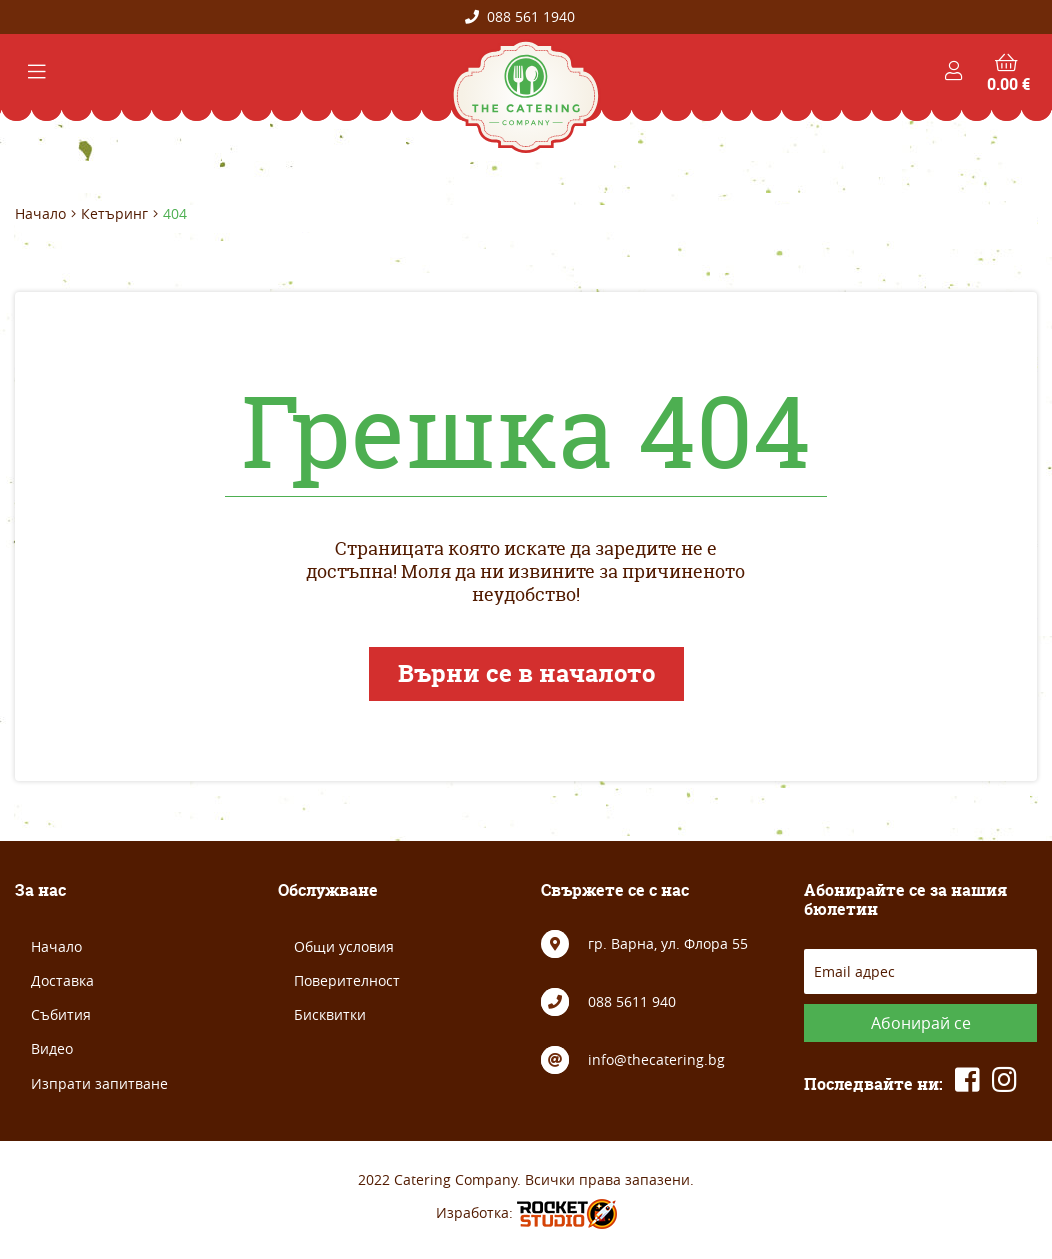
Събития (61, 1014)
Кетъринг (114, 214)
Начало (40, 214)
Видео (52, 1048)
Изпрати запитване (99, 1083)
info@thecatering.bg (656, 1059)
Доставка (62, 980)
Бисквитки (330, 1014)
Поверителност (347, 980)
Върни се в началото (526, 673)
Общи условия (344, 946)
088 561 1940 (520, 16)
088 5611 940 (632, 1001)
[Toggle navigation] (37, 72)
